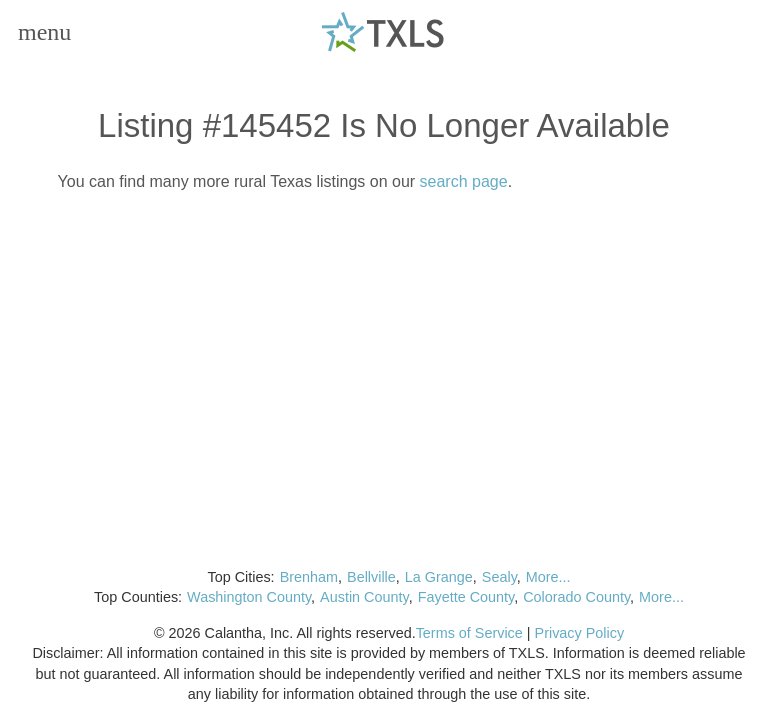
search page (464, 181)
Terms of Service (469, 633)
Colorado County (576, 597)
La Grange (439, 577)
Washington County (249, 597)
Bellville (371, 577)
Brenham (309, 577)
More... (548, 577)
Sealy (499, 577)
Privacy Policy (580, 633)
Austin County (364, 597)
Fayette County (466, 597)
